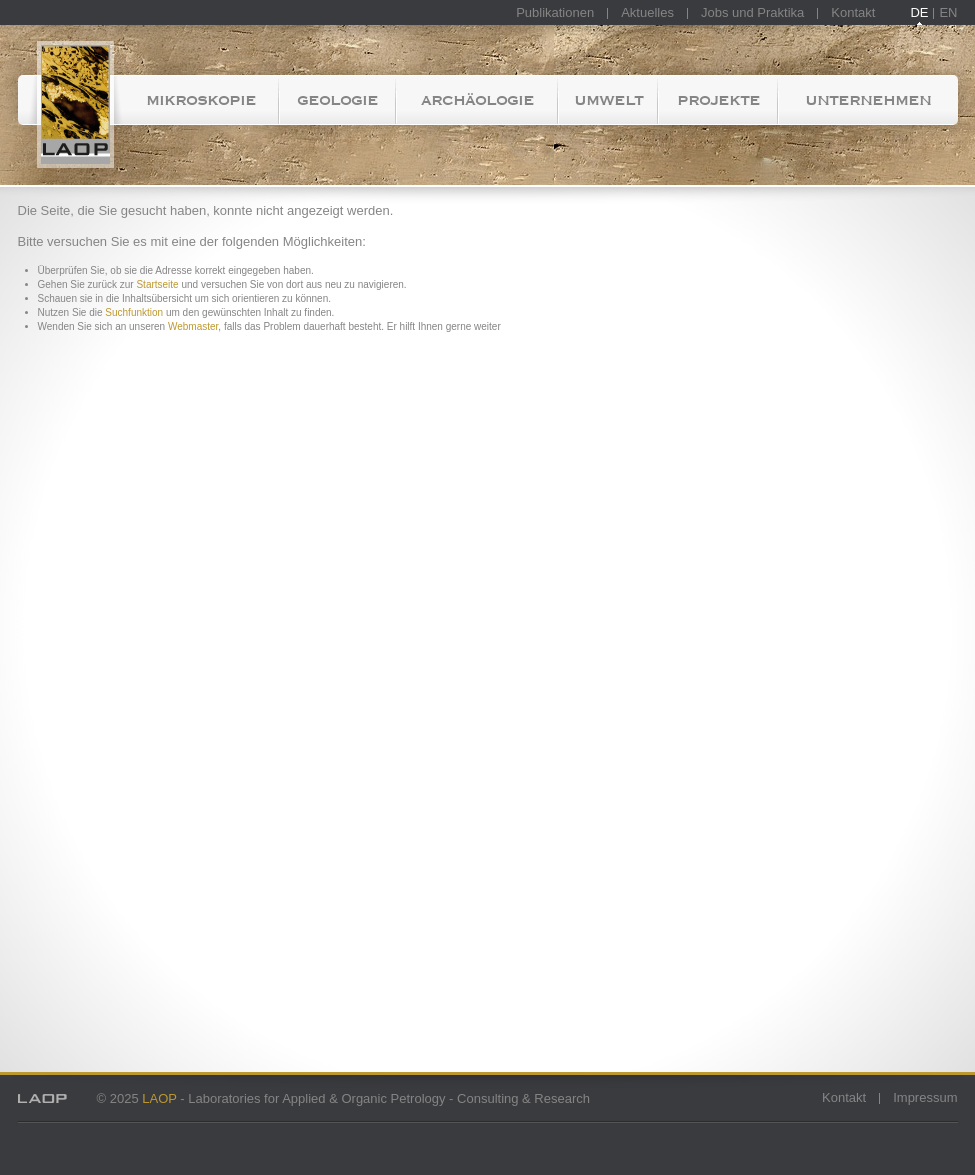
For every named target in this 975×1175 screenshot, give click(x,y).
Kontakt (853, 12)
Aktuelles (647, 12)
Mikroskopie (201, 100)
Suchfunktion (134, 312)
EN (948, 12)
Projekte (718, 100)
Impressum (925, 1097)
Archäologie (477, 100)
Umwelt (608, 100)
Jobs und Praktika (752, 12)
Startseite (70, 100)
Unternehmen (868, 100)
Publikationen (555, 12)
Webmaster (193, 326)
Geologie (337, 100)
